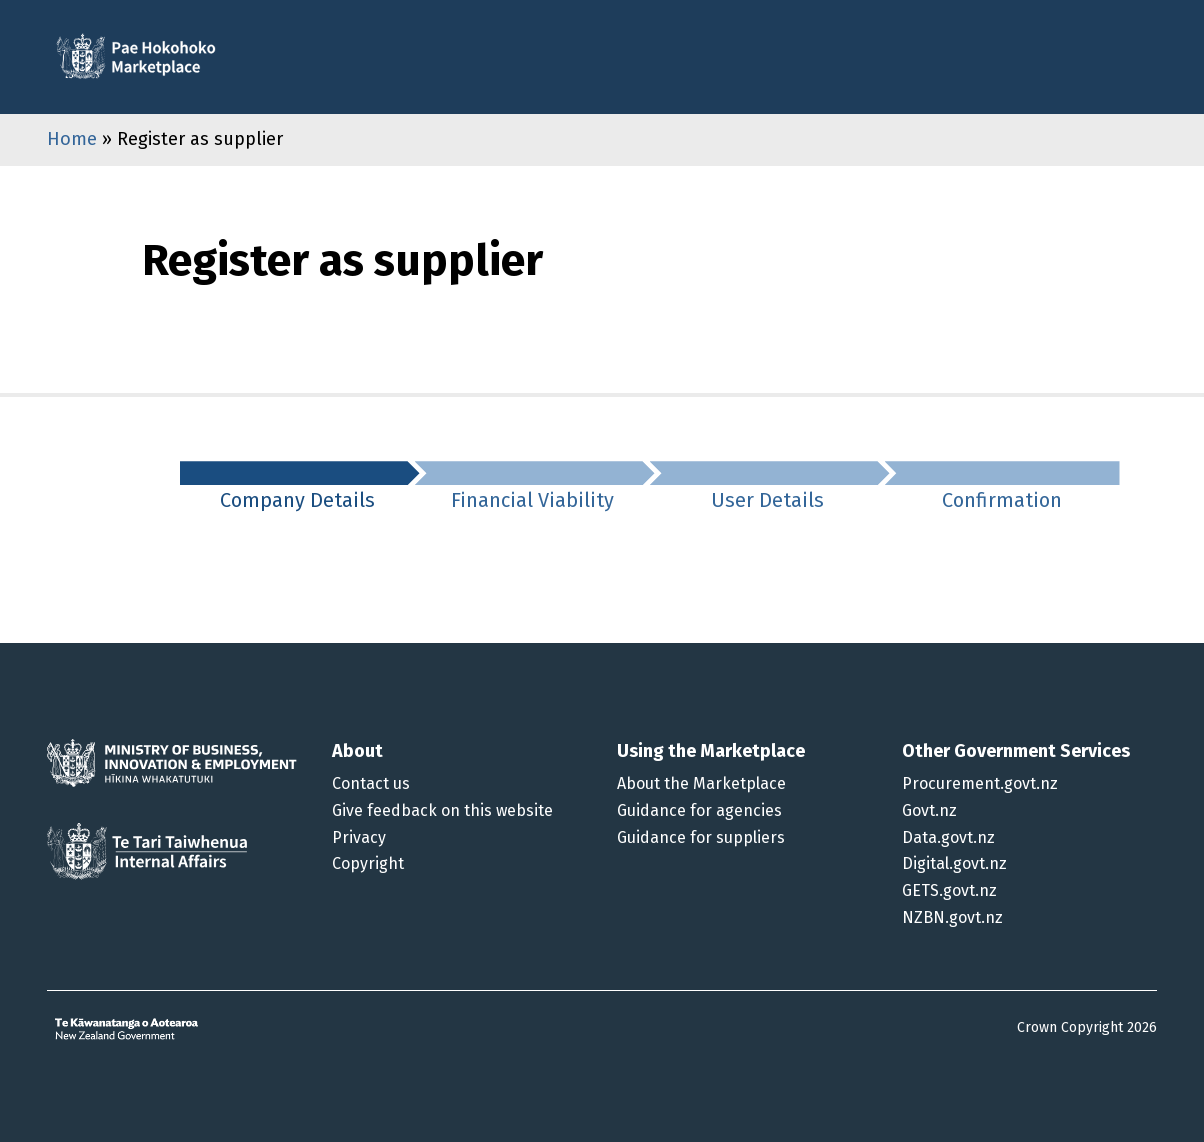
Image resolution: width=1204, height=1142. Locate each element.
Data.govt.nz (948, 837)
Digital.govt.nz (954, 863)
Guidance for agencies (699, 810)
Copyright (368, 863)
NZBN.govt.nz (952, 917)
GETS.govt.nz (949, 890)
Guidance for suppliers (701, 837)
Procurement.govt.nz (980, 783)
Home (72, 139)
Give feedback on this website (442, 810)
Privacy (359, 837)
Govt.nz (929, 810)
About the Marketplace (701, 783)
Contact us (371, 783)
